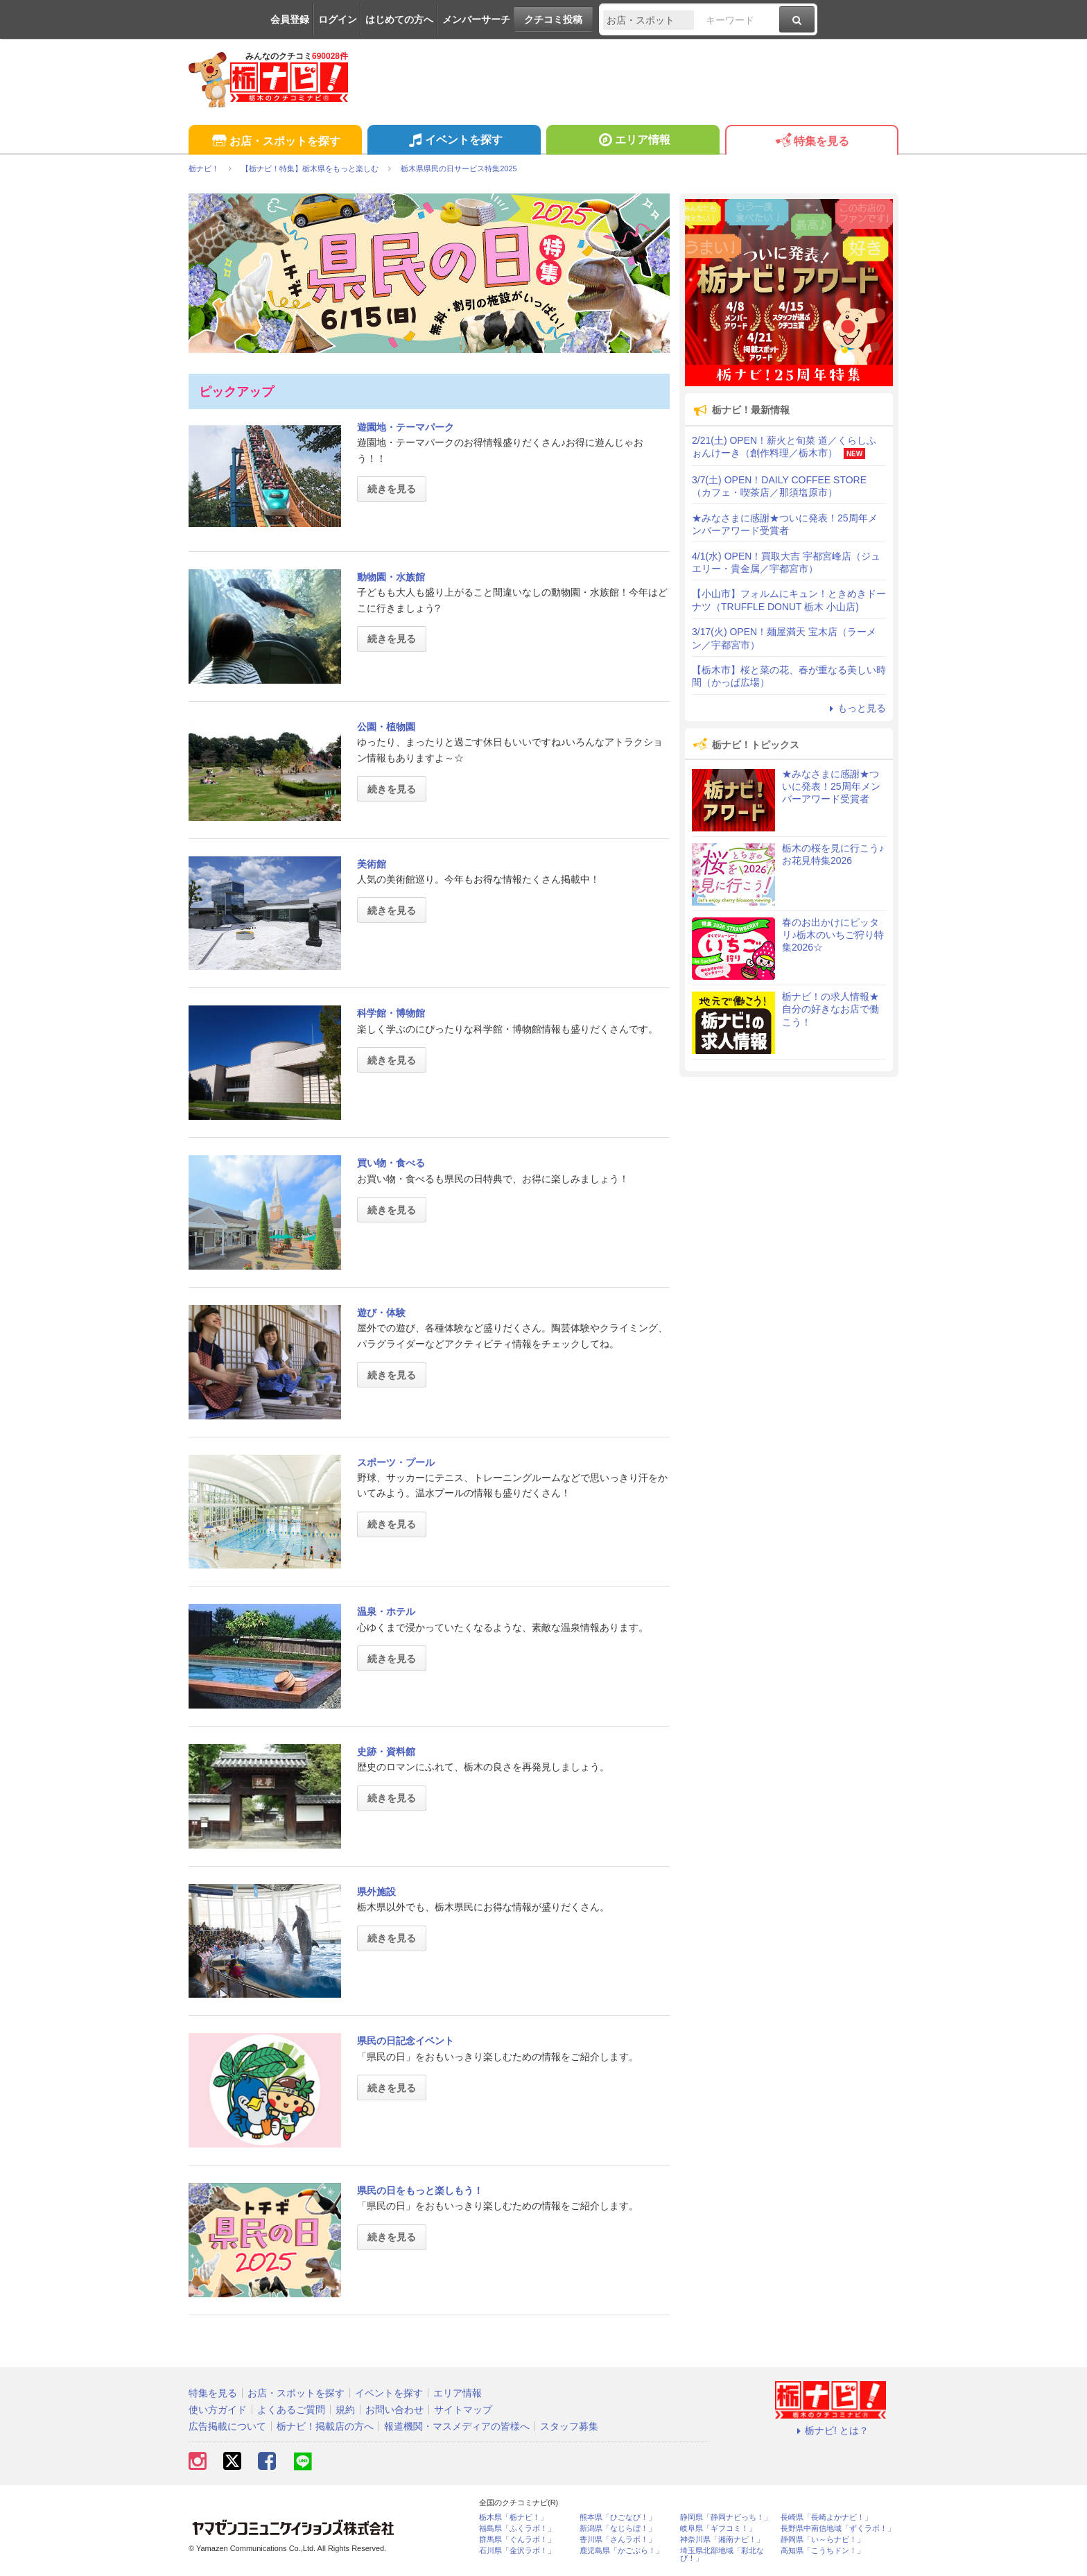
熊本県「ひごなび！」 (618, 2517)
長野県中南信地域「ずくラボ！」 (838, 2528)
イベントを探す (454, 141)
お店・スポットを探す (275, 142)
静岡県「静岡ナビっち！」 (726, 2517)
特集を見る (811, 142)
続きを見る (391, 488)
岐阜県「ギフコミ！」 (718, 2528)
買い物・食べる (391, 1162)
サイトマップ (463, 2409)
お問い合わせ (394, 2409)
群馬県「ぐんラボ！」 (517, 2539)
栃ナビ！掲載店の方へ (325, 2426)
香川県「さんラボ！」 (618, 2539)
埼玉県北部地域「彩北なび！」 (722, 2554)
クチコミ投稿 (553, 19)
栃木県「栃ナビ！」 (513, 2517)
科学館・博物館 (391, 1013)
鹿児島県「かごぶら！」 (621, 2551)
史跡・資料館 (386, 1751)
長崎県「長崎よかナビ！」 (826, 2517)
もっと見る (855, 708)
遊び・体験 (381, 1312)
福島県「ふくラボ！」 (517, 2528)
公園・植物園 (386, 726)
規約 (345, 2409)
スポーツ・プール (396, 1462)
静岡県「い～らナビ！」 (822, 2539)
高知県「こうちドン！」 (822, 2551)
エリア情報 (632, 141)
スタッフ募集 (569, 2426)
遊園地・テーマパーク (405, 427)
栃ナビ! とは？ (830, 2430)
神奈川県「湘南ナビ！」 (722, 2539)
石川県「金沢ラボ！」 (517, 2551)
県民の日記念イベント (405, 2040)
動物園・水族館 (391, 576)
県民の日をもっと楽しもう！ (420, 2190)
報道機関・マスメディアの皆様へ (457, 2426)
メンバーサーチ (476, 19)
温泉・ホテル (386, 1611)
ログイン (337, 19)
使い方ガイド (218, 2409)
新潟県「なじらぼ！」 (618, 2528)
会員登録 (289, 19)
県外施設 (376, 1891)
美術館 (371, 864)
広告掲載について (227, 2426)
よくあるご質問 (291, 2409)
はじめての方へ (399, 19)
